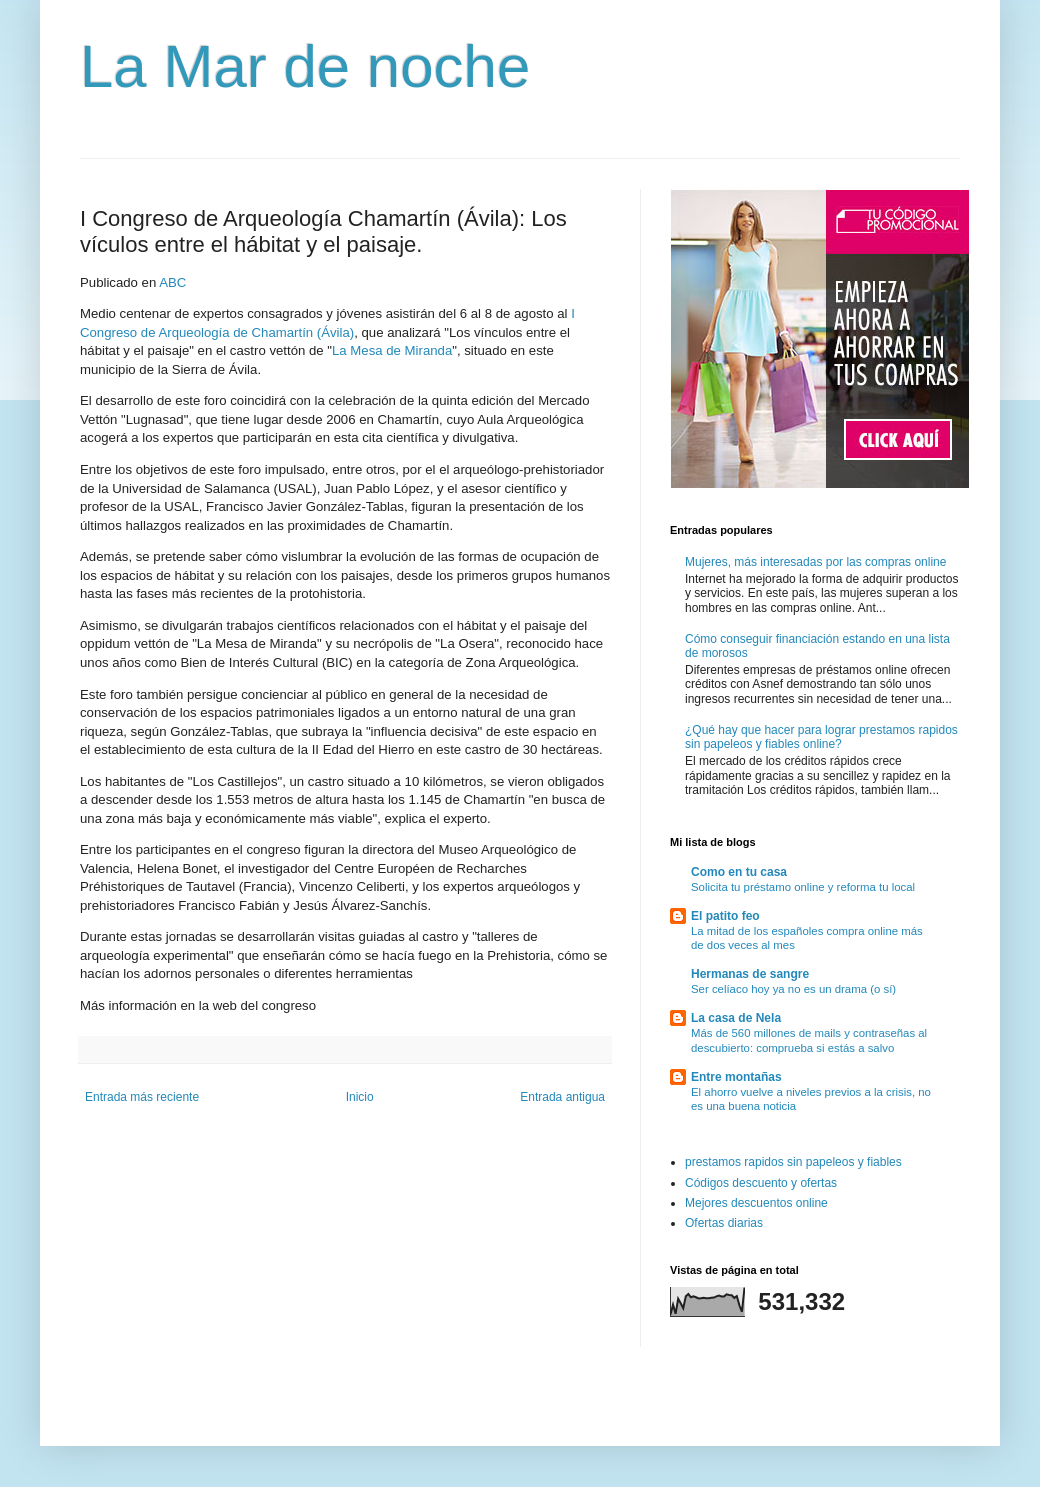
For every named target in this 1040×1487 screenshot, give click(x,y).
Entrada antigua (562, 1097)
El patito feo (725, 916)
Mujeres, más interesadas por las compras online (815, 562)
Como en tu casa (739, 872)
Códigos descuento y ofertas (761, 1183)
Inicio (360, 1097)
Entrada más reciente (142, 1097)
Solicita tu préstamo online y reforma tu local (803, 887)
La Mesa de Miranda (392, 350)
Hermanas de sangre (750, 974)
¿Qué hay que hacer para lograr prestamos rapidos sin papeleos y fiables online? (821, 737)
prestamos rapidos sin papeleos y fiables (793, 1162)
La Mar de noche (305, 66)
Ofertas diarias (724, 1223)
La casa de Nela (736, 1018)
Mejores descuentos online (756, 1203)
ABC (172, 282)
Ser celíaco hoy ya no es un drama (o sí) (793, 989)
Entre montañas (736, 1077)
